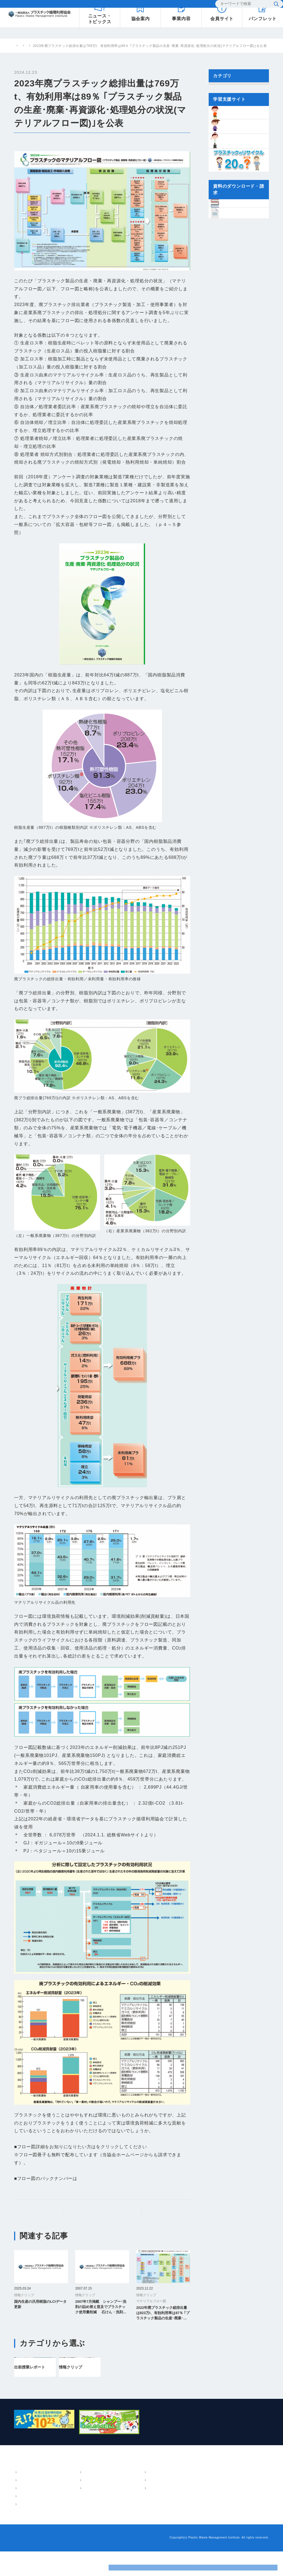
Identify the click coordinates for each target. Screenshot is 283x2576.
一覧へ (184, 2237)
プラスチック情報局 (77, 46)
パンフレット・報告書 (122, 2489)
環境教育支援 (69, 2513)
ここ (100, 2146)
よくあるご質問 (136, 5)
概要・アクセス (30, 2497)
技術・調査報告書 (121, 2505)
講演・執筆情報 (119, 2513)
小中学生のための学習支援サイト (232, 2499)
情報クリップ (110, 46)
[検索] (240, 5)
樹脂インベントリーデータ (227, 2489)
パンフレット (118, 2497)
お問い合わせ (170, 5)
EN (203, 5)
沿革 (21, 2513)
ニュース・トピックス (172, 2489)
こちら (84, 2178)
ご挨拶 (23, 2505)
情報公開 (25, 2529)
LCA (62, 2505)
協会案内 (21, 2489)
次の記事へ (163, 2210)
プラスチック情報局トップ (105, 2210)
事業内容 (62, 2489)
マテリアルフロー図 (54, 142)
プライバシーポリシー (59, 2562)
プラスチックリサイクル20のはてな (234, 2508)
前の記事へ (41, 2210)
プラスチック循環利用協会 (35, 45)
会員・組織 (27, 2521)
